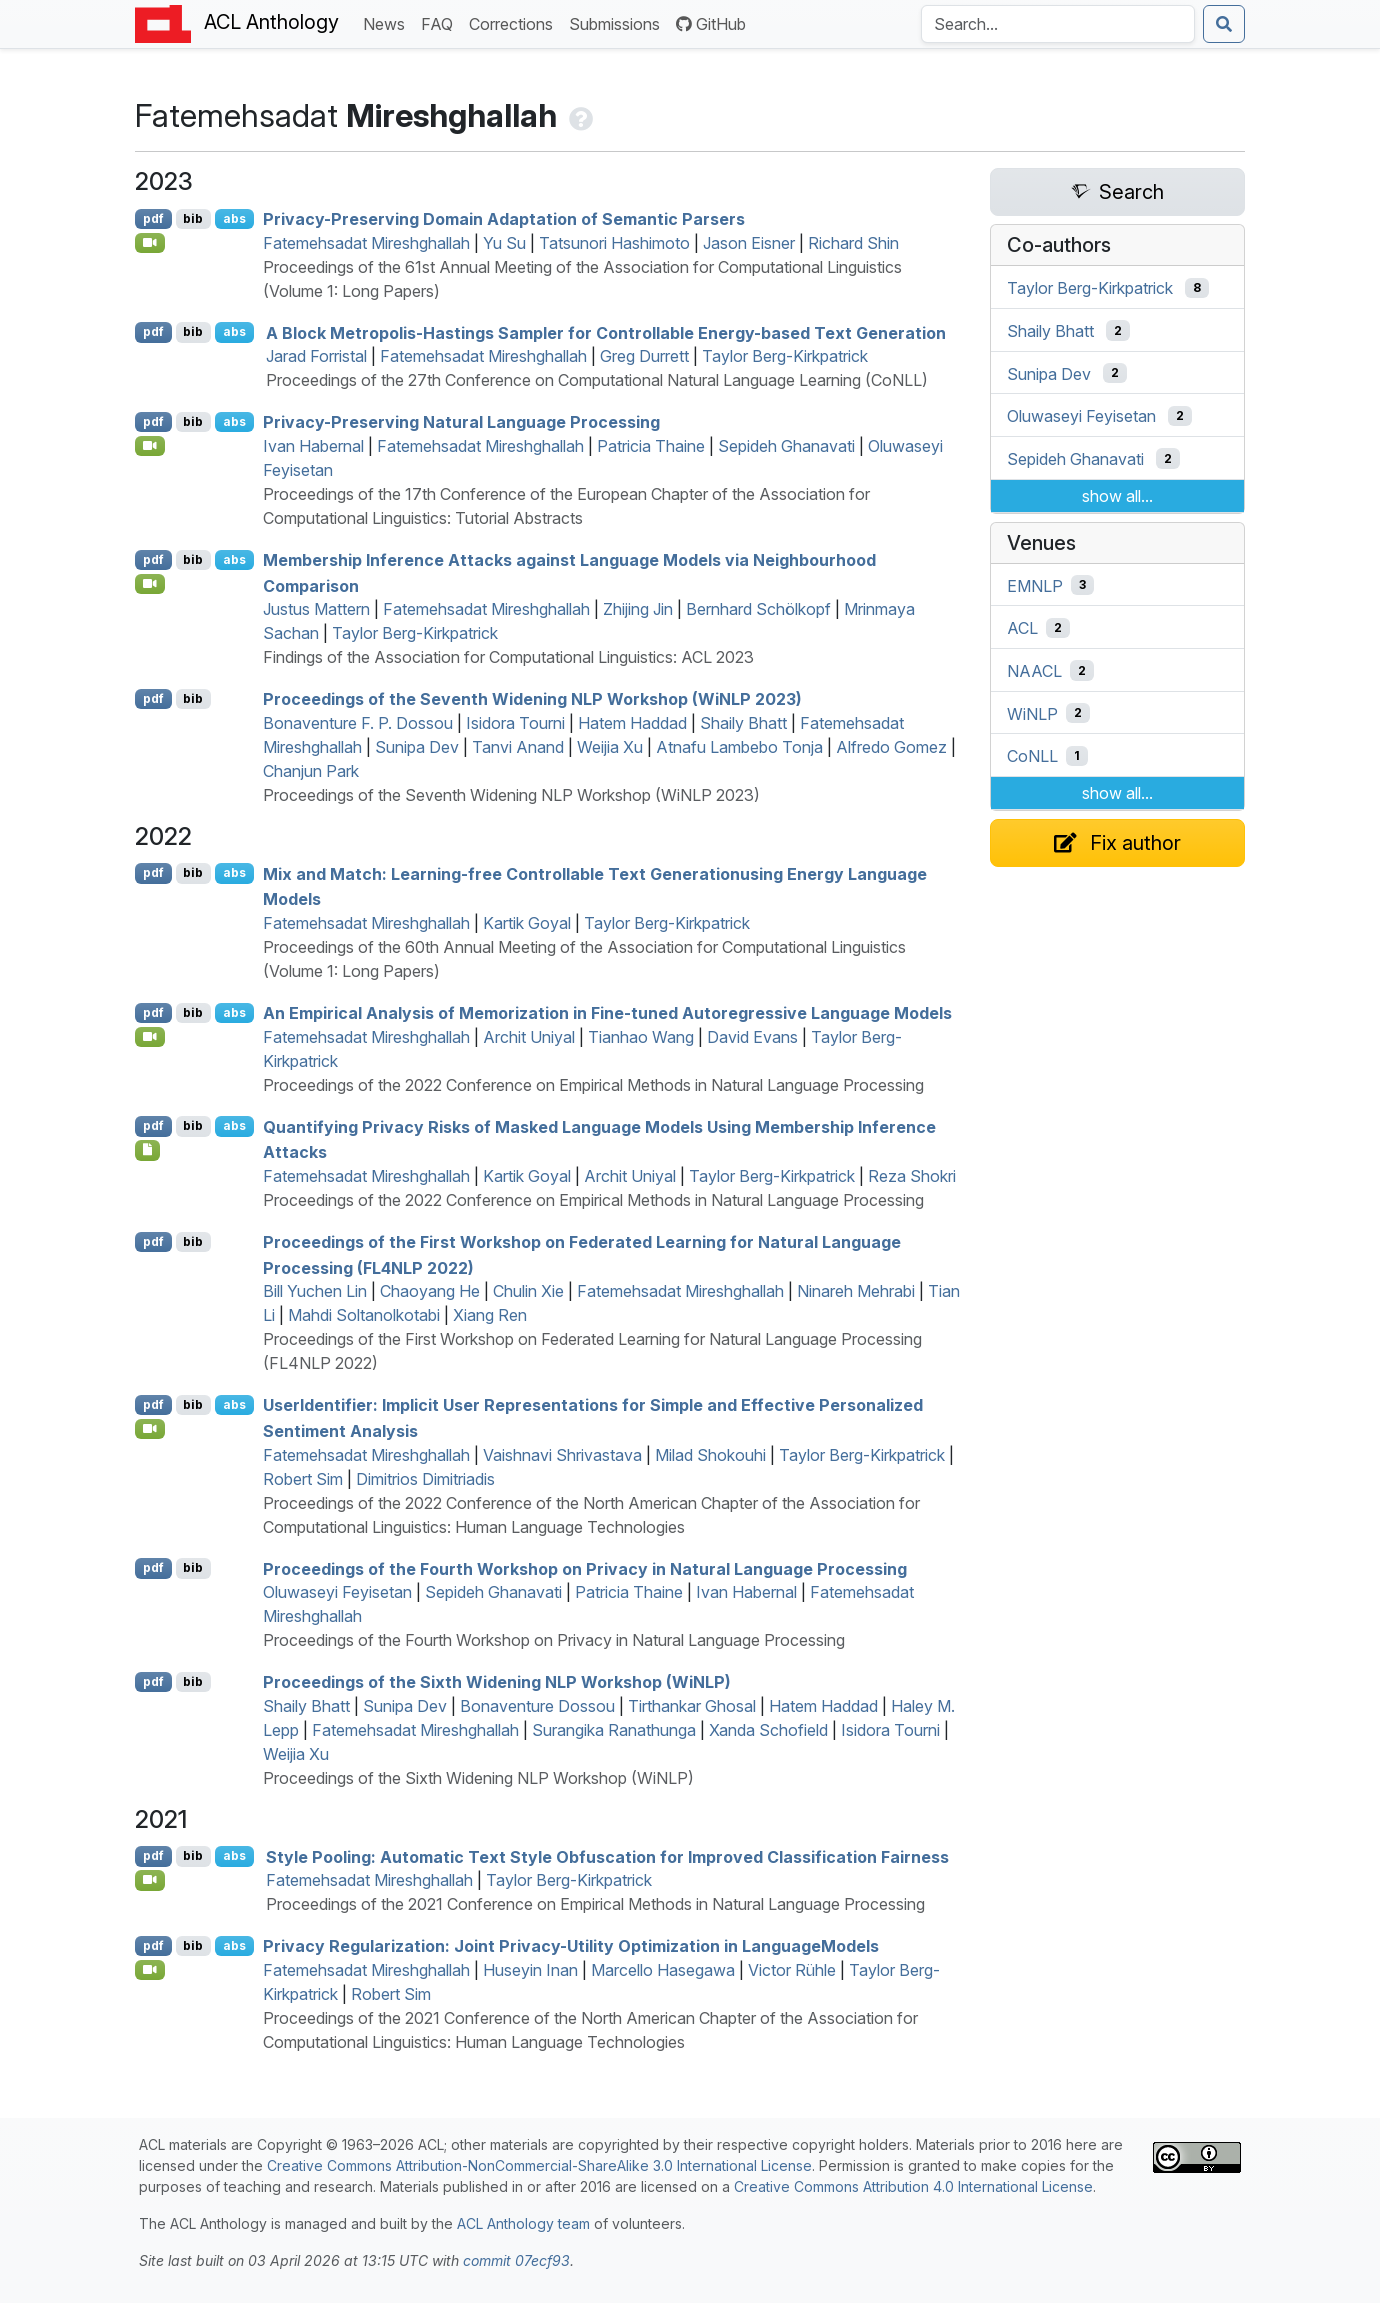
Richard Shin (853, 243)
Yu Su (504, 243)
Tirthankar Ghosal (692, 1706)
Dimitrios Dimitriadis (425, 1479)
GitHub (711, 24)
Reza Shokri (912, 1176)
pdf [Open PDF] (153, 218)
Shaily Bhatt (743, 723)
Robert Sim (303, 1479)
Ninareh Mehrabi (856, 1291)
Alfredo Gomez (891, 747)
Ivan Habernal (313, 446)
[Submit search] (1224, 24)
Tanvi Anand (518, 747)
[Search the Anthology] (1058, 24)
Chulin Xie (528, 1291)
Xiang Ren (490, 1315)
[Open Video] (150, 243)
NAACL (1034, 671)
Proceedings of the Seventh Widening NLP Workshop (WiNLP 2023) (532, 699)
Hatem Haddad (632, 723)
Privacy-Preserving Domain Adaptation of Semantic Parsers (504, 219)
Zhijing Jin (638, 609)
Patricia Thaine (651, 446)
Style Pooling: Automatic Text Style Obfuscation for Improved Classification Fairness (607, 1856)
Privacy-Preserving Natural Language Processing (461, 422)
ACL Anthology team (523, 2223)
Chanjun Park (311, 771)
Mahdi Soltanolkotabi (364, 1315)
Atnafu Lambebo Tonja (739, 747)
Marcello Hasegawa (663, 1970)
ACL (1022, 628)
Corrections (515, 22)
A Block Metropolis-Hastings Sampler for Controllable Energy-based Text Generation (606, 332)
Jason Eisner (749, 243)
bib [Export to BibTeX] (193, 218)
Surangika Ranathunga (614, 1730)
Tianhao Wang (641, 1037)
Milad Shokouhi (710, 1455)
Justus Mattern (316, 609)
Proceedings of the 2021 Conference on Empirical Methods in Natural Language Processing (595, 1904)
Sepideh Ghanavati (786, 446)
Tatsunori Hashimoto (614, 243)
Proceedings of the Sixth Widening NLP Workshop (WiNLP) (497, 1682)
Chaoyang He (430, 1291)
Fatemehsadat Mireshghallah (366, 243)
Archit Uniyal (529, 1037)
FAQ (441, 22)
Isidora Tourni (515, 723)
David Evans (752, 1037)
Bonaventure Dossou (537, 1706)
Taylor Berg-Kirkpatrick (785, 356)
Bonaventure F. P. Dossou (358, 723)
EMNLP (1035, 585)
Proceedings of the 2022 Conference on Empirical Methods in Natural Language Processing (593, 1085)
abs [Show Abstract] (234, 218)
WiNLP (1032, 713)
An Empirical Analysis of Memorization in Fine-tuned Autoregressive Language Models (607, 1013)
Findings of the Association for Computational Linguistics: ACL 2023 (508, 657)
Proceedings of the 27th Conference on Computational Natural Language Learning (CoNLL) (597, 380)
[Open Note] (147, 1150)
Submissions (618, 22)
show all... (1117, 496)
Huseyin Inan (530, 1970)
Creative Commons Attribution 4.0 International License (913, 2186)
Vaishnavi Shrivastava (562, 1455)
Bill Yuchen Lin (315, 1291)
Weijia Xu (610, 747)
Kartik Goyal (527, 923)
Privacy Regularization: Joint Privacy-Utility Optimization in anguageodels (571, 1946)
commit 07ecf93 (516, 2260)
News (388, 22)
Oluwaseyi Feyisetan (337, 1592)
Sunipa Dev (417, 747)
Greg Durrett (644, 356)
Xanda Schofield (768, 1730)
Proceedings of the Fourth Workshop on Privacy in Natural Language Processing (585, 1568)
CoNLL (1032, 756)
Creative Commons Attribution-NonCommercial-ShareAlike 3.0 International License (539, 2165)
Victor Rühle (792, 1970)
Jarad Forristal (316, 356)
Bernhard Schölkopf (758, 609)
